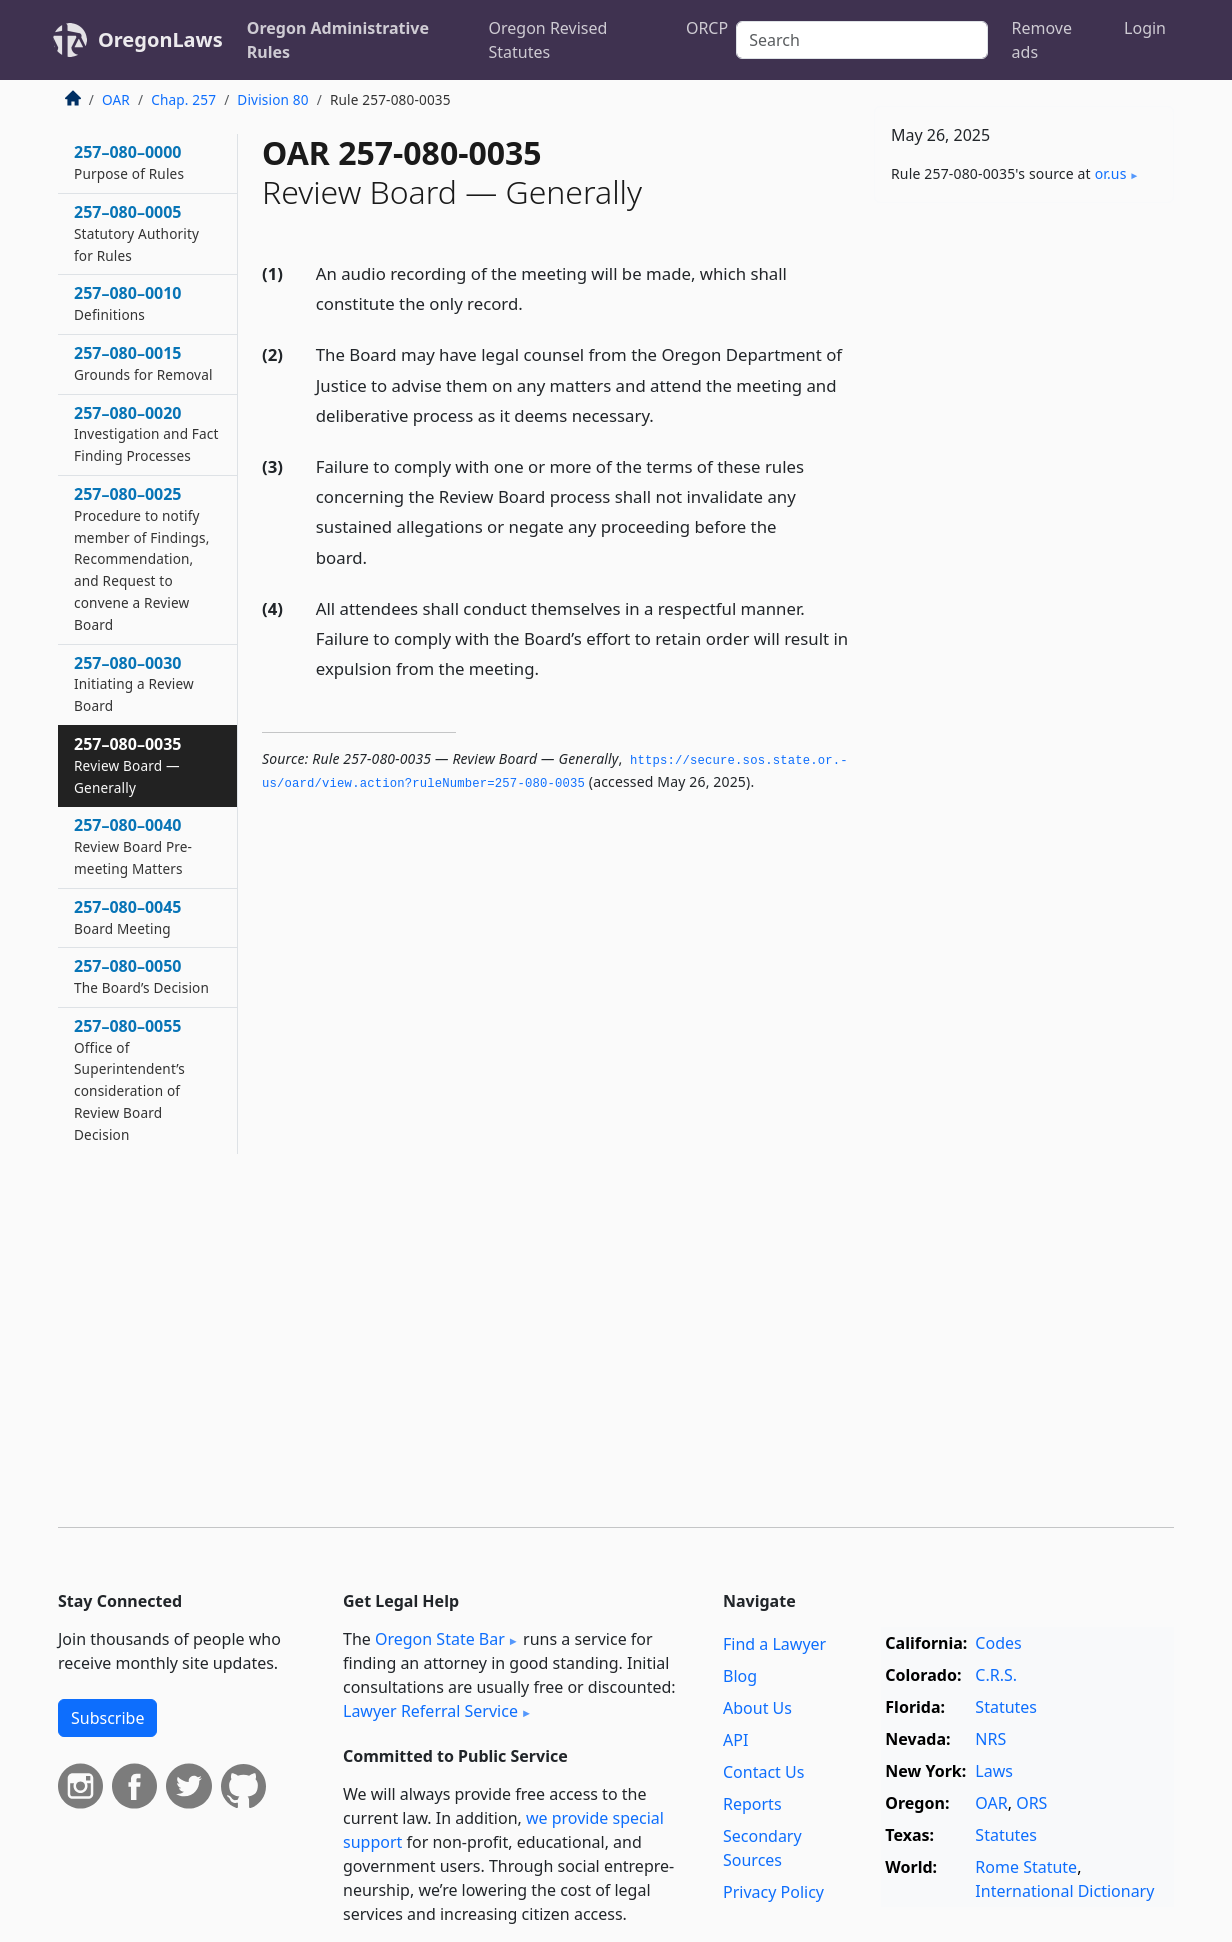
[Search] (861, 40)
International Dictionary (1064, 1891)
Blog (740, 1676)
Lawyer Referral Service (430, 1711)
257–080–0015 (143, 363)
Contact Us (763, 1772)
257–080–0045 (128, 917)
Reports (752, 1804)
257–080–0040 (133, 846)
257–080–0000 (129, 162)
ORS (1031, 1803)
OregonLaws (160, 39)
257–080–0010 (128, 303)
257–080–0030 (134, 684)
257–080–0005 (136, 233)
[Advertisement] (1024, 531)
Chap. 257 (183, 99)
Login (1145, 28)
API (735, 1740)
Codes (998, 1643)
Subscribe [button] (107, 1718)
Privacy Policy (773, 1892)
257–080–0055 (129, 1079)
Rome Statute (1026, 1867)
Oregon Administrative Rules (338, 40)
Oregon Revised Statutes (548, 40)
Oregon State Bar (440, 1639)
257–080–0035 (128, 765)
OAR (116, 99)
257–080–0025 (141, 558)
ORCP (707, 28)
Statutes (1006, 1707)
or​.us (1111, 173)
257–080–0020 (146, 434)
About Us (757, 1708)
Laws (994, 1771)
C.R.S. (996, 1675)
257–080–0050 (141, 976)
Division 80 (272, 99)
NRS (990, 1739)
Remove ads (1042, 40)
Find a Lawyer (774, 1644)
